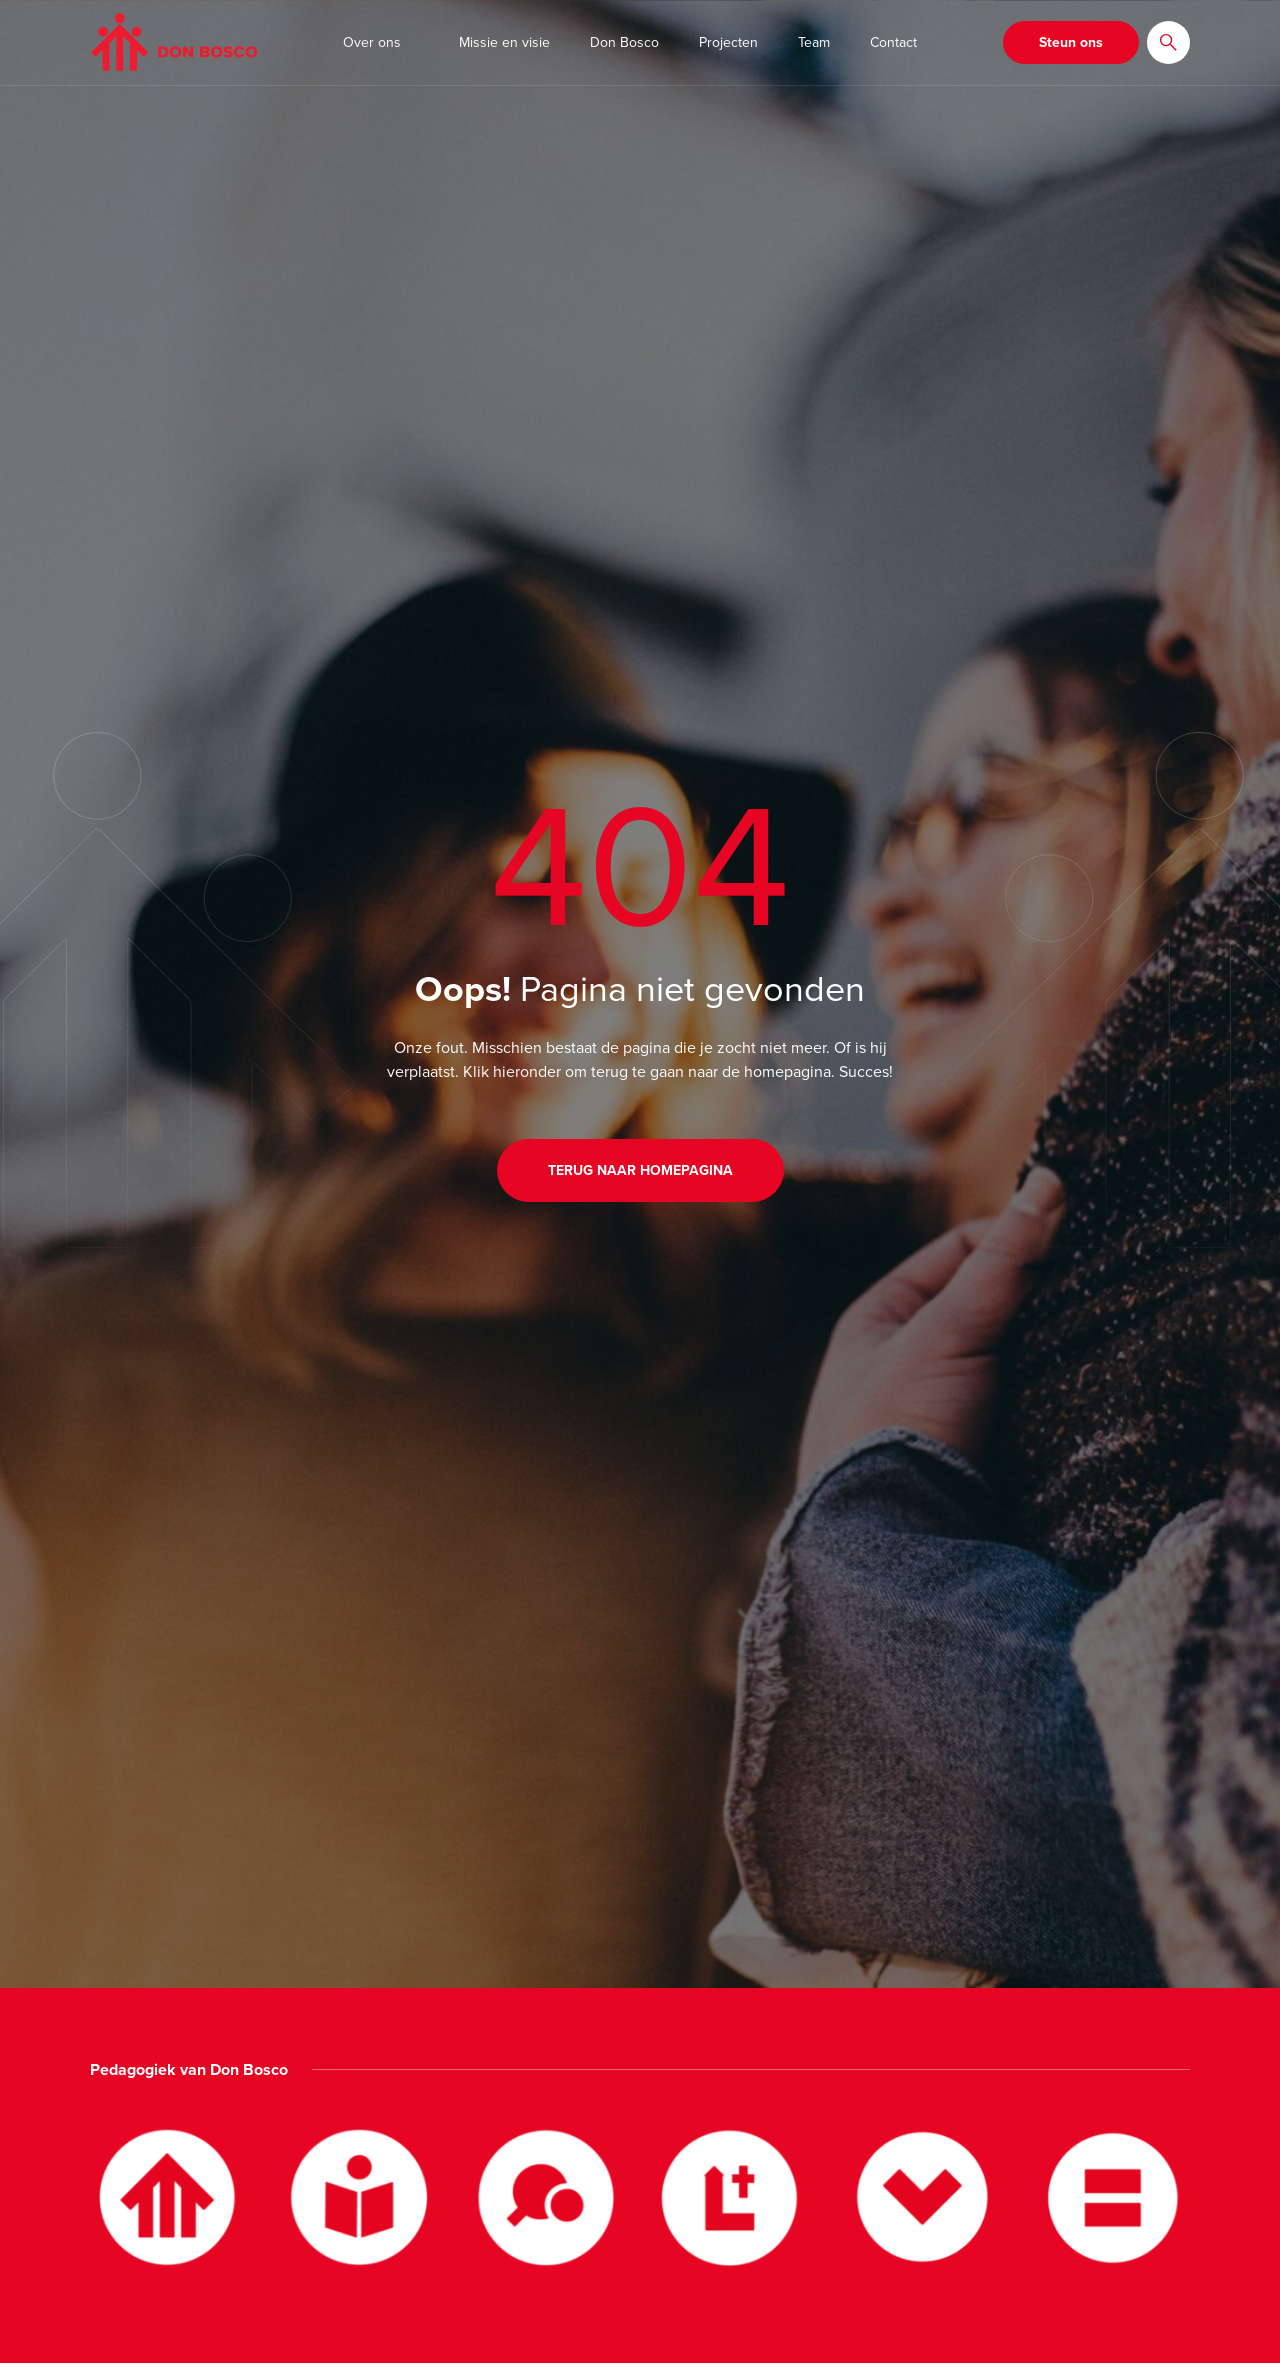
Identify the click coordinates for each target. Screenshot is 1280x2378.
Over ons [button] (372, 42)
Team (814, 42)
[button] (1168, 42)
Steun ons (1071, 42)
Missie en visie (504, 42)
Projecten (728, 42)
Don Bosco (624, 42)
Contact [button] (893, 42)
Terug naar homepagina (640, 1170)
